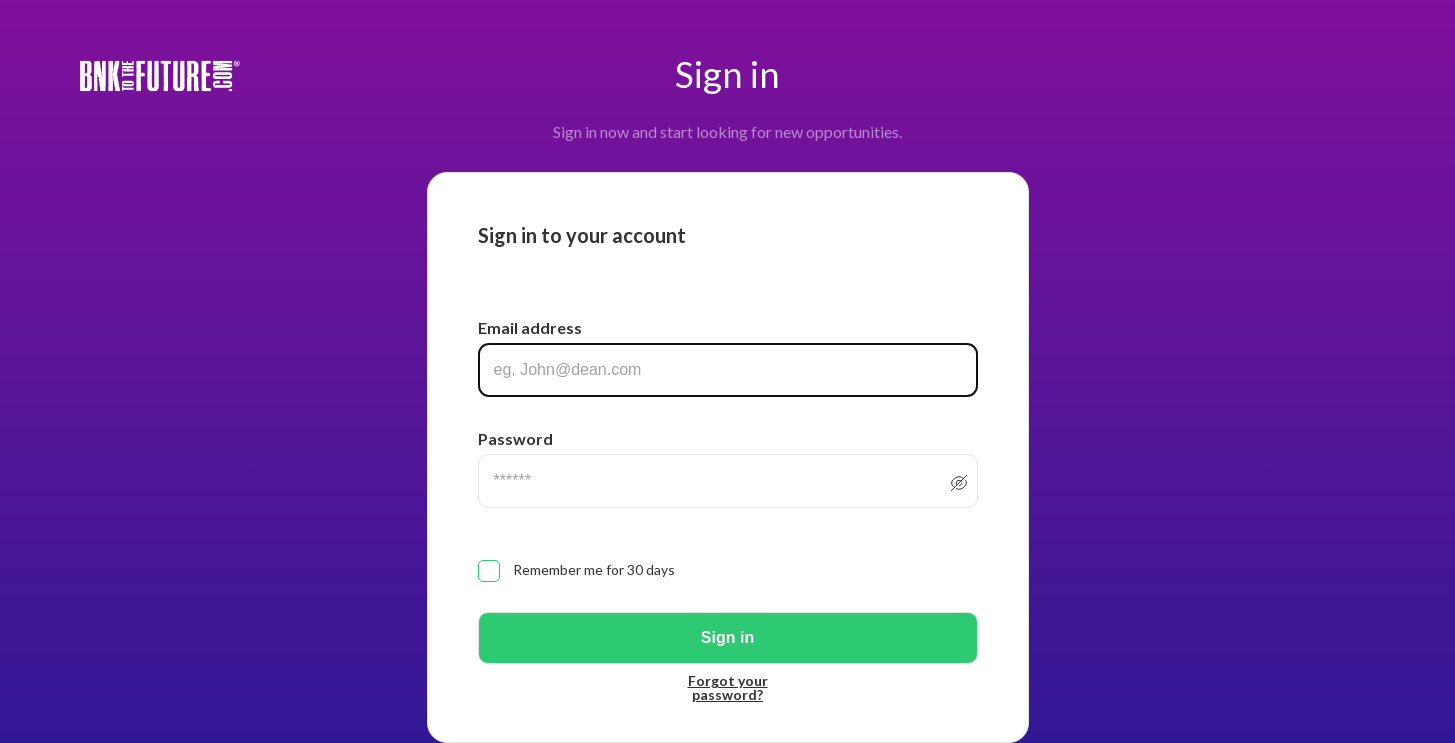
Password (515, 438)
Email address (530, 327)
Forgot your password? (728, 688)
